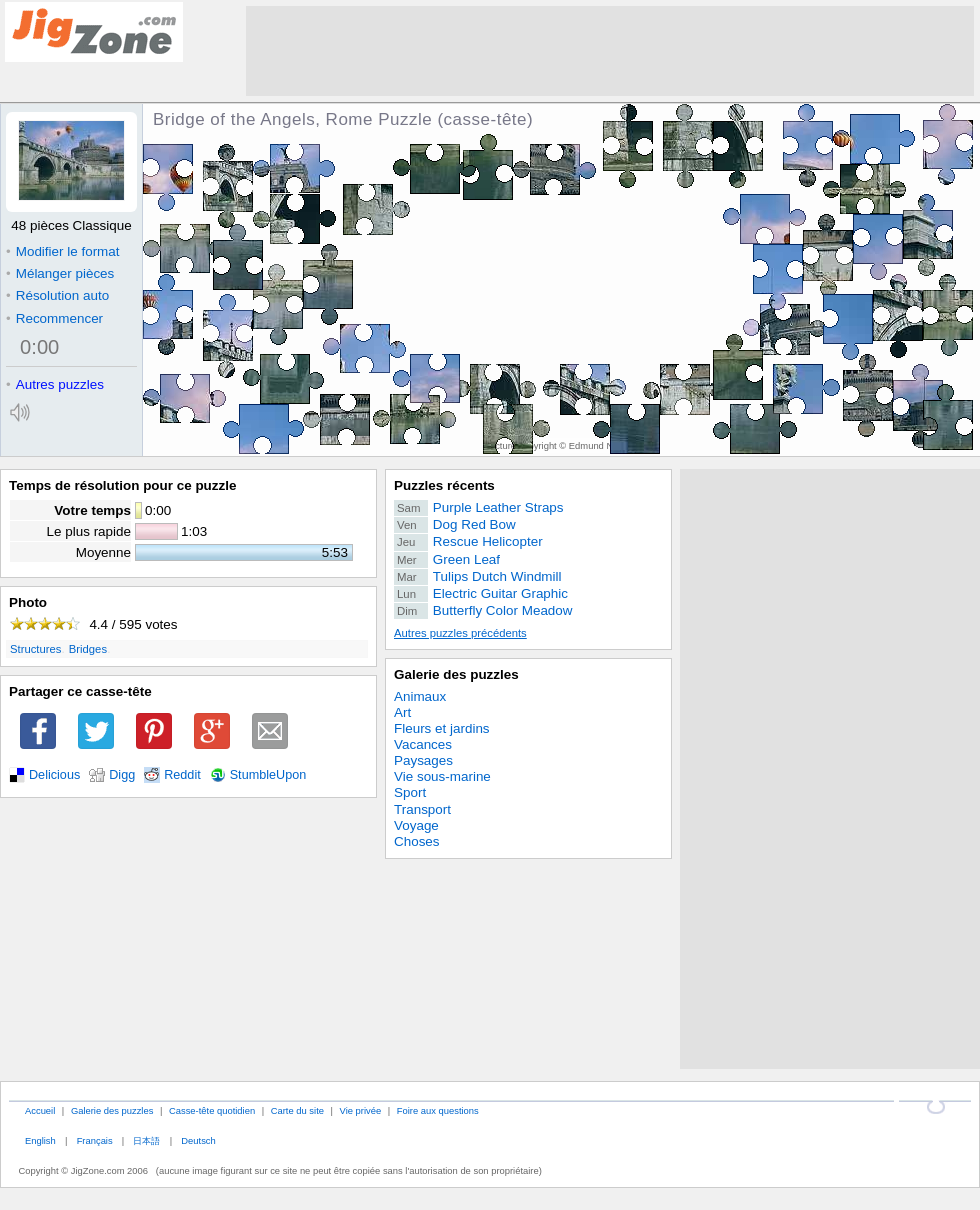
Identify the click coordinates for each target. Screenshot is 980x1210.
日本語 (146, 1140)
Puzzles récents (444, 485)
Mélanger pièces (60, 273)
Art (402, 712)
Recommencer (54, 318)
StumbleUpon (268, 775)
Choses (417, 841)
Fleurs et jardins (442, 728)
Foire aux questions (438, 1110)
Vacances (423, 744)
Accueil (40, 1110)
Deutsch (198, 1140)
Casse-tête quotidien (212, 1110)
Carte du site (297, 1110)
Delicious (54, 775)
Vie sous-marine (442, 776)
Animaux (420, 696)
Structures (35, 649)
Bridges (88, 649)
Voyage (416, 825)
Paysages (423, 760)
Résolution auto (57, 295)
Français (95, 1140)
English (40, 1140)
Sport (410, 792)
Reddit (182, 775)
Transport (422, 809)
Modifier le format (63, 251)
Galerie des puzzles (456, 674)
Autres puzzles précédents (460, 633)
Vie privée (361, 1110)
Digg (122, 775)
